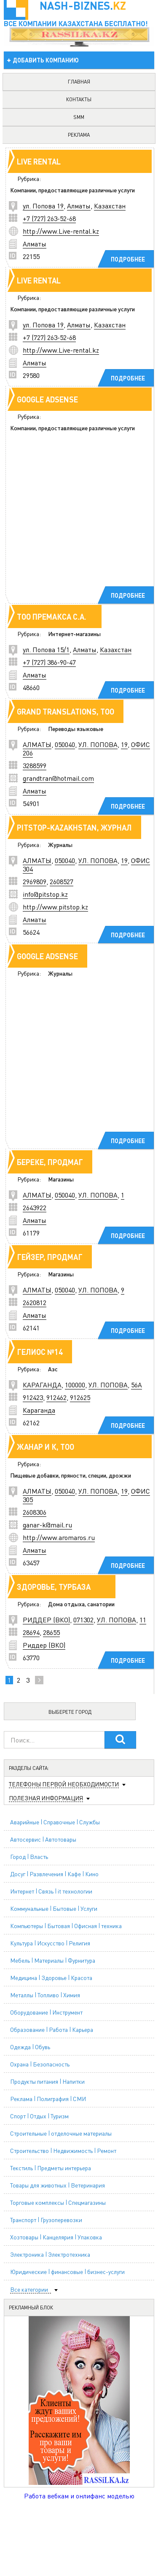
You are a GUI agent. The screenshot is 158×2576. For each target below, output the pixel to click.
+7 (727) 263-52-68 (49, 218)
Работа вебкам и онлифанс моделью (79, 2495)
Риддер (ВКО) (44, 1644)
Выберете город (69, 1712)
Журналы (60, 844)
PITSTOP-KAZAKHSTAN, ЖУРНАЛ (74, 827)
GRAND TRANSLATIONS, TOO (65, 711)
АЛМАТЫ (37, 744)
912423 (33, 1397)
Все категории (29, 2289)
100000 (75, 1384)
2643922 (34, 1207)
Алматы (79, 205)
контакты (78, 99)
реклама (79, 135)
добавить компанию (46, 60)
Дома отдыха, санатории (81, 1604)
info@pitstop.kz (45, 894)
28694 (31, 1632)
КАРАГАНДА (42, 1384)
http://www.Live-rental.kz (61, 231)
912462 (56, 1397)
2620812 (34, 1302)
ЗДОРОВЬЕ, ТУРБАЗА (54, 1586)
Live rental (39, 161)
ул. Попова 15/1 (46, 649)
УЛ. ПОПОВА (98, 744)
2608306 (34, 1512)
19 (124, 744)
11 (142, 1619)
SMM (78, 117)
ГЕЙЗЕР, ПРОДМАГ (50, 1257)
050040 (65, 744)
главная (79, 81)
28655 (51, 1632)
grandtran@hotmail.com (58, 778)
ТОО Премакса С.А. (51, 616)
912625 (80, 1397)
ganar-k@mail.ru (47, 1524)
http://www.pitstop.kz (55, 906)
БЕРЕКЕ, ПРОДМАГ (50, 1162)
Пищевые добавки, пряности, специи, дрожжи (70, 1475)
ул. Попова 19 (43, 205)
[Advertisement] (79, 521)
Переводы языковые (75, 728)
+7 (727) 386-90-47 (49, 662)
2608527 (61, 881)
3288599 (34, 765)
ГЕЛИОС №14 (40, 1352)
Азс (53, 1369)
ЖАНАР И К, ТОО (45, 1446)
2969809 (34, 881)
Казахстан (110, 205)
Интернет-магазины (74, 633)
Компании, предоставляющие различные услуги (72, 190)
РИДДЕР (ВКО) (46, 1619)
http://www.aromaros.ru (59, 1537)
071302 (83, 1619)
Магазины (61, 1179)
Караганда (39, 1409)
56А (136, 1384)
